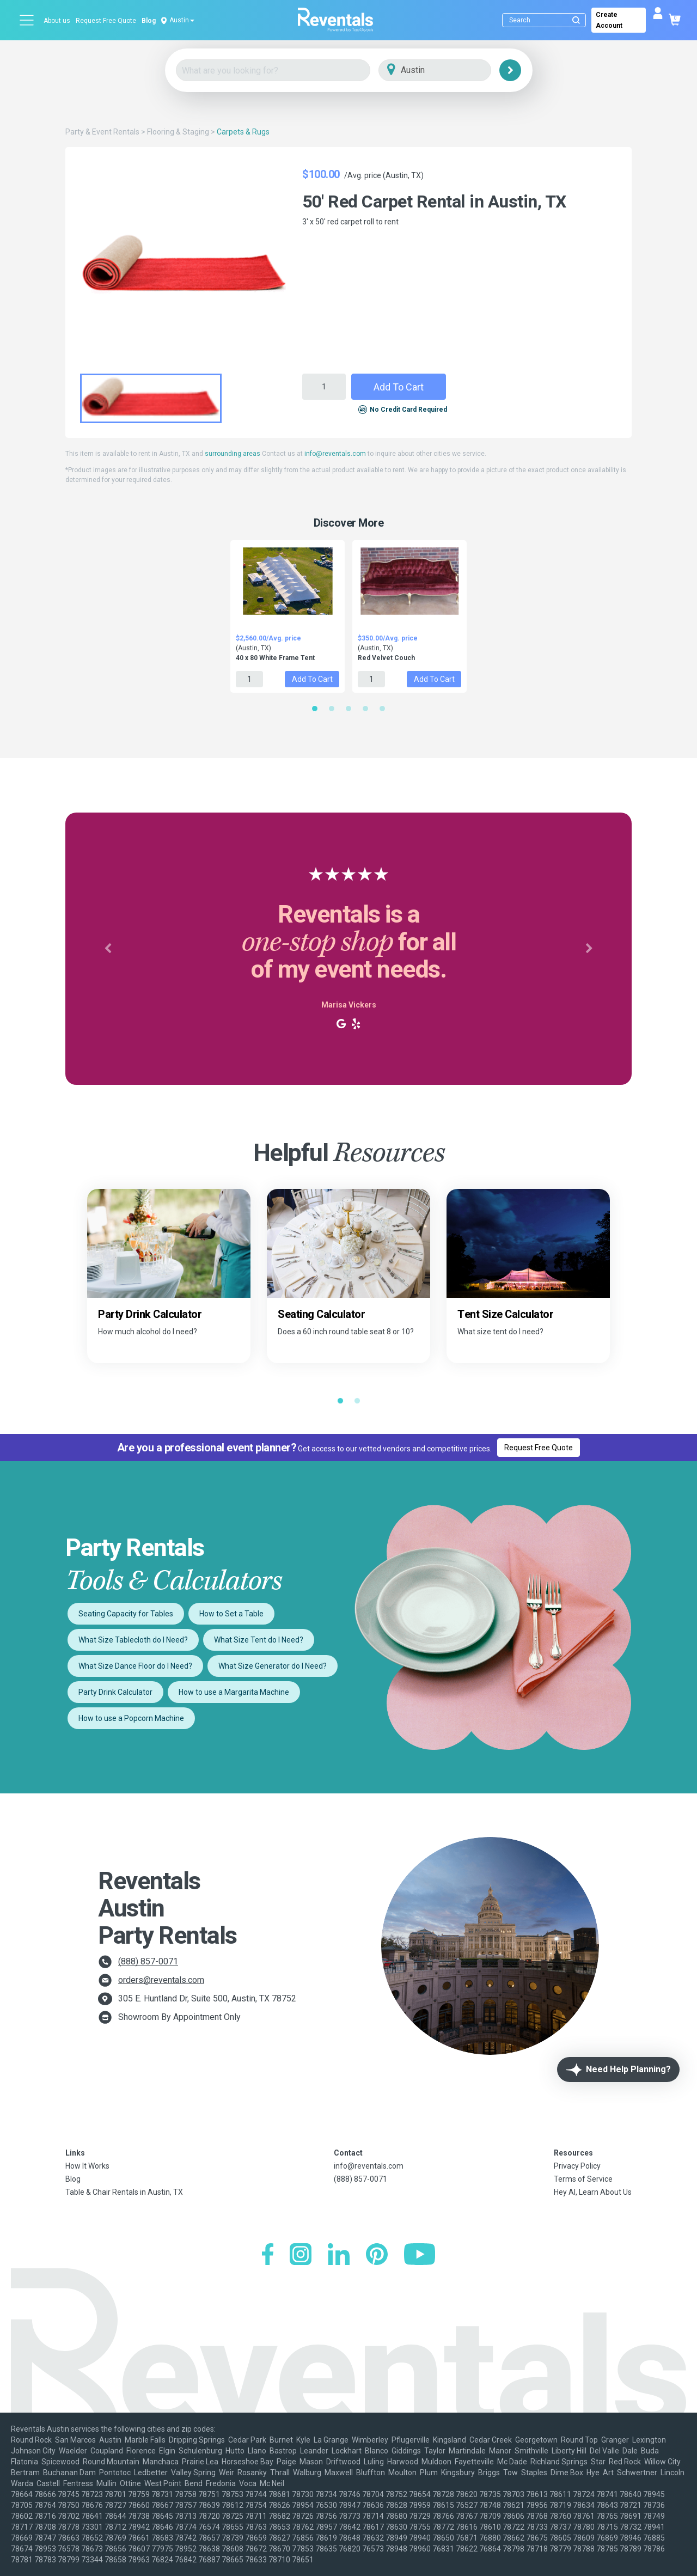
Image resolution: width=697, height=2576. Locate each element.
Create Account (609, 20)
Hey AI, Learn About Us (593, 2192)
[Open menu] (27, 20)
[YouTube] (419, 2255)
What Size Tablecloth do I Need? (133, 1639)
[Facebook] (267, 2255)
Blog (149, 21)
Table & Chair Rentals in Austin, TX (124, 2192)
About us (57, 21)
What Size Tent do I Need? (258, 1639)
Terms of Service (583, 2179)
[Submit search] (576, 20)
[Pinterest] (377, 2255)
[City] (450, 70)
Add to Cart (399, 387)
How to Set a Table (231, 1613)
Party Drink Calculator (115, 1692)
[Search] (546, 20)
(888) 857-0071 (148, 1961)
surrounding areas (232, 453)
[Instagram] (300, 2255)
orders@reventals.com (161, 1980)
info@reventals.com (335, 453)
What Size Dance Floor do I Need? (135, 1666)
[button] (107, 949)
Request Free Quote (106, 21)
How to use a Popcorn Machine (131, 1718)
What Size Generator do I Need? (272, 1666)
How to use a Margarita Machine (234, 1692)
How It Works (87, 2166)
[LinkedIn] (339, 2255)
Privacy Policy (577, 2166)
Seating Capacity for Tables (125, 1613)
